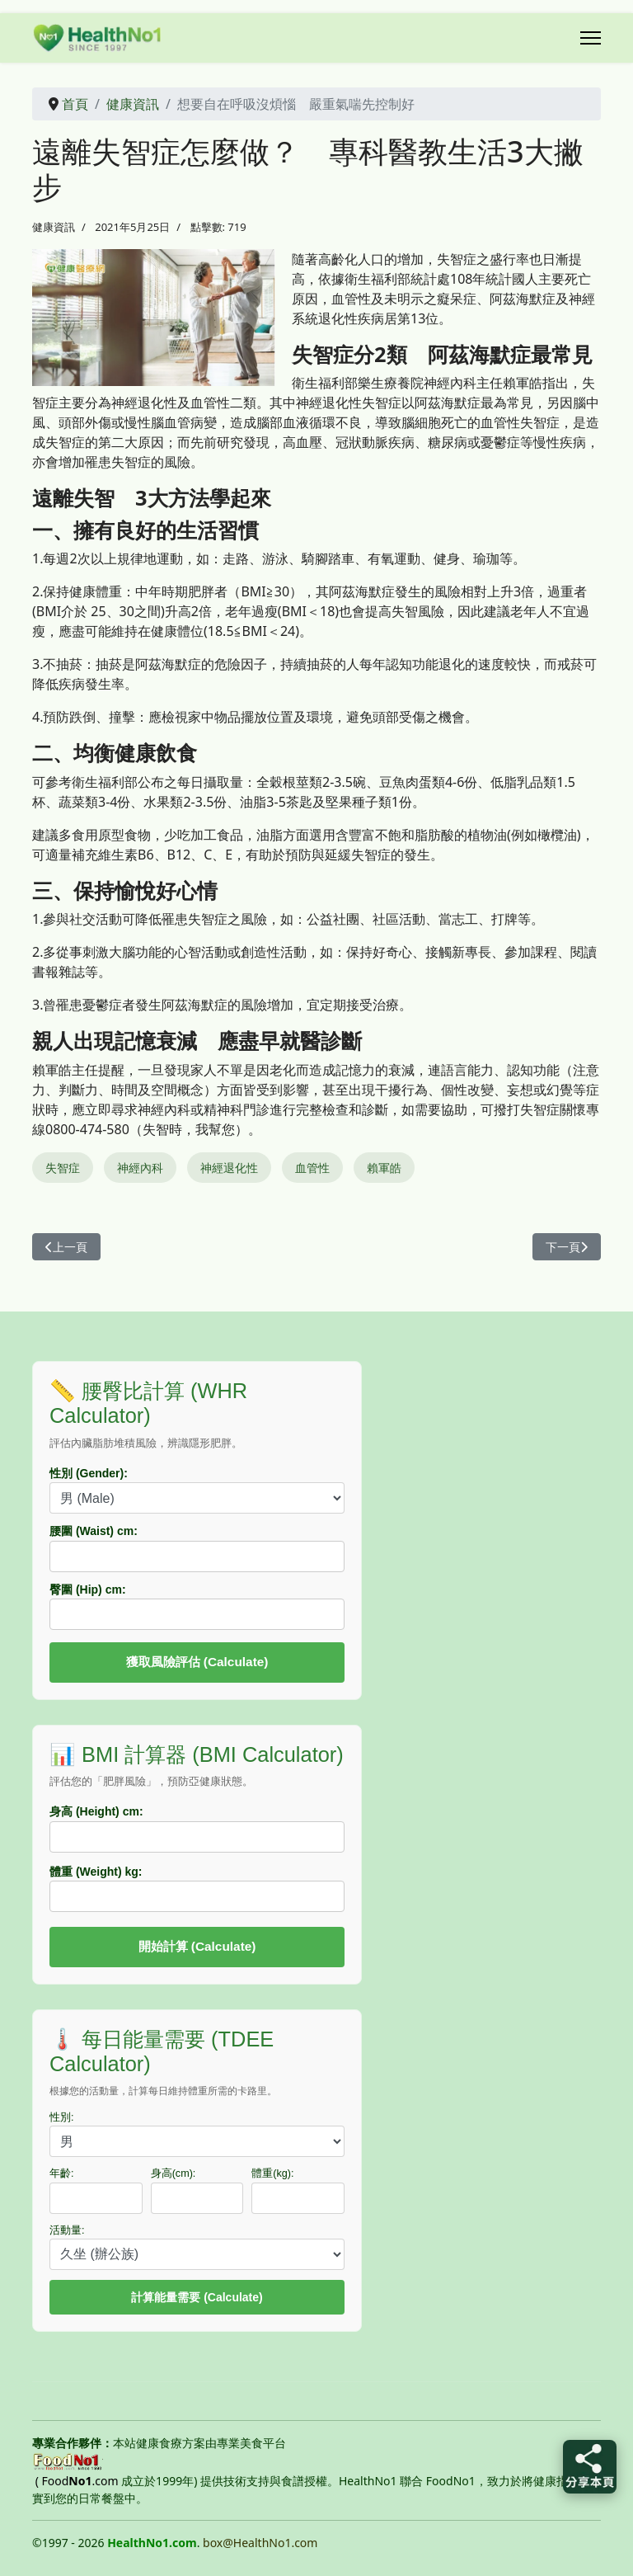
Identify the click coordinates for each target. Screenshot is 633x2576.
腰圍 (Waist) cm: (93, 1531)
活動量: (67, 2230)
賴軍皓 (384, 1167)
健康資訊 (53, 226)
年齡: (61, 2173)
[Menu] (590, 38)
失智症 (62, 1167)
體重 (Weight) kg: (96, 1871)
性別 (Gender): (88, 1473)
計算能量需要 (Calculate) (196, 2297)
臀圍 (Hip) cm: (87, 1589)
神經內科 (140, 1167)
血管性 (312, 1167)
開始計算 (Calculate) (197, 1946)
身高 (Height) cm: (96, 1811)
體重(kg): (272, 2173)
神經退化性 (229, 1167)
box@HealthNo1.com (260, 2542)
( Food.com (77, 2481)
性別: (61, 2117)
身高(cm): (173, 2173)
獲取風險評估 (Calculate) (197, 1662)
